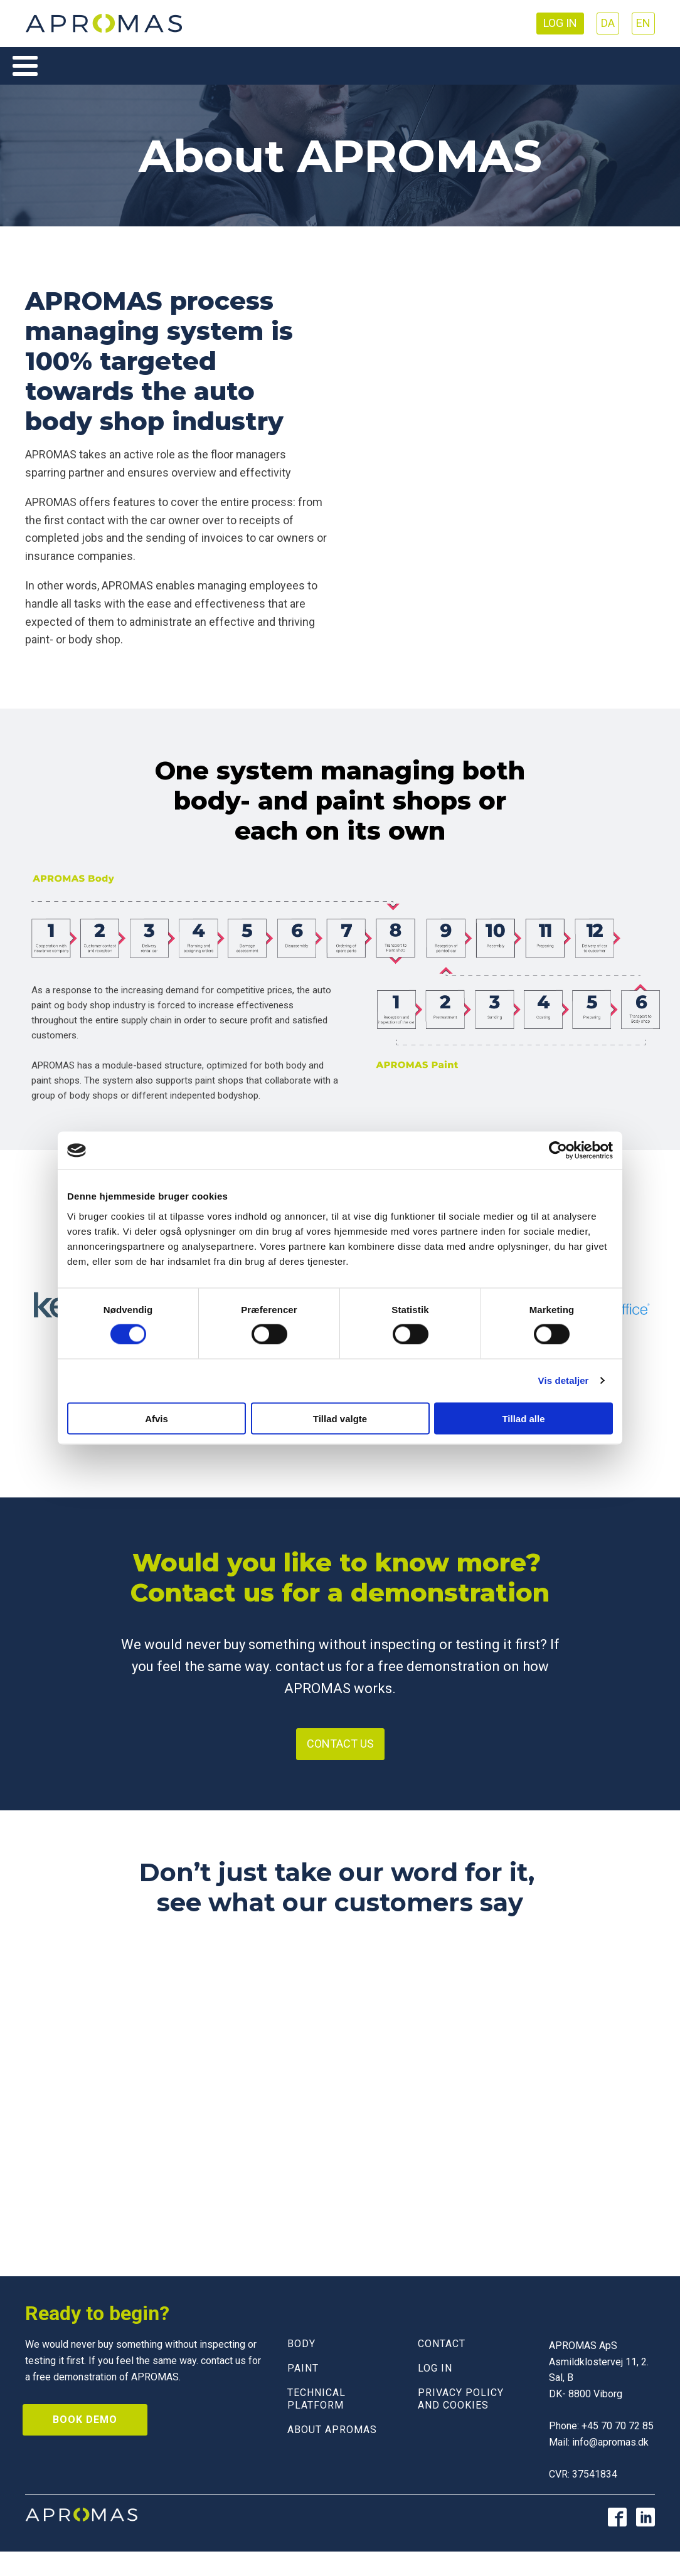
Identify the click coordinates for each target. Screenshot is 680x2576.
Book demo (85, 2420)
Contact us (340, 1743)
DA (608, 22)
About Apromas (332, 2430)
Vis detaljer (563, 1380)
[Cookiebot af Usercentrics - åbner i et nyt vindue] (558, 1150)
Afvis (156, 1418)
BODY (301, 2344)
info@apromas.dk (610, 2442)
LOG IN (435, 2368)
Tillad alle (523, 1418)
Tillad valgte (340, 1418)
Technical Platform (316, 2398)
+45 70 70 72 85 (618, 2426)
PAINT (303, 2368)
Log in (560, 22)
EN (643, 22)
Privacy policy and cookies (461, 2398)
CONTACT (441, 2344)
